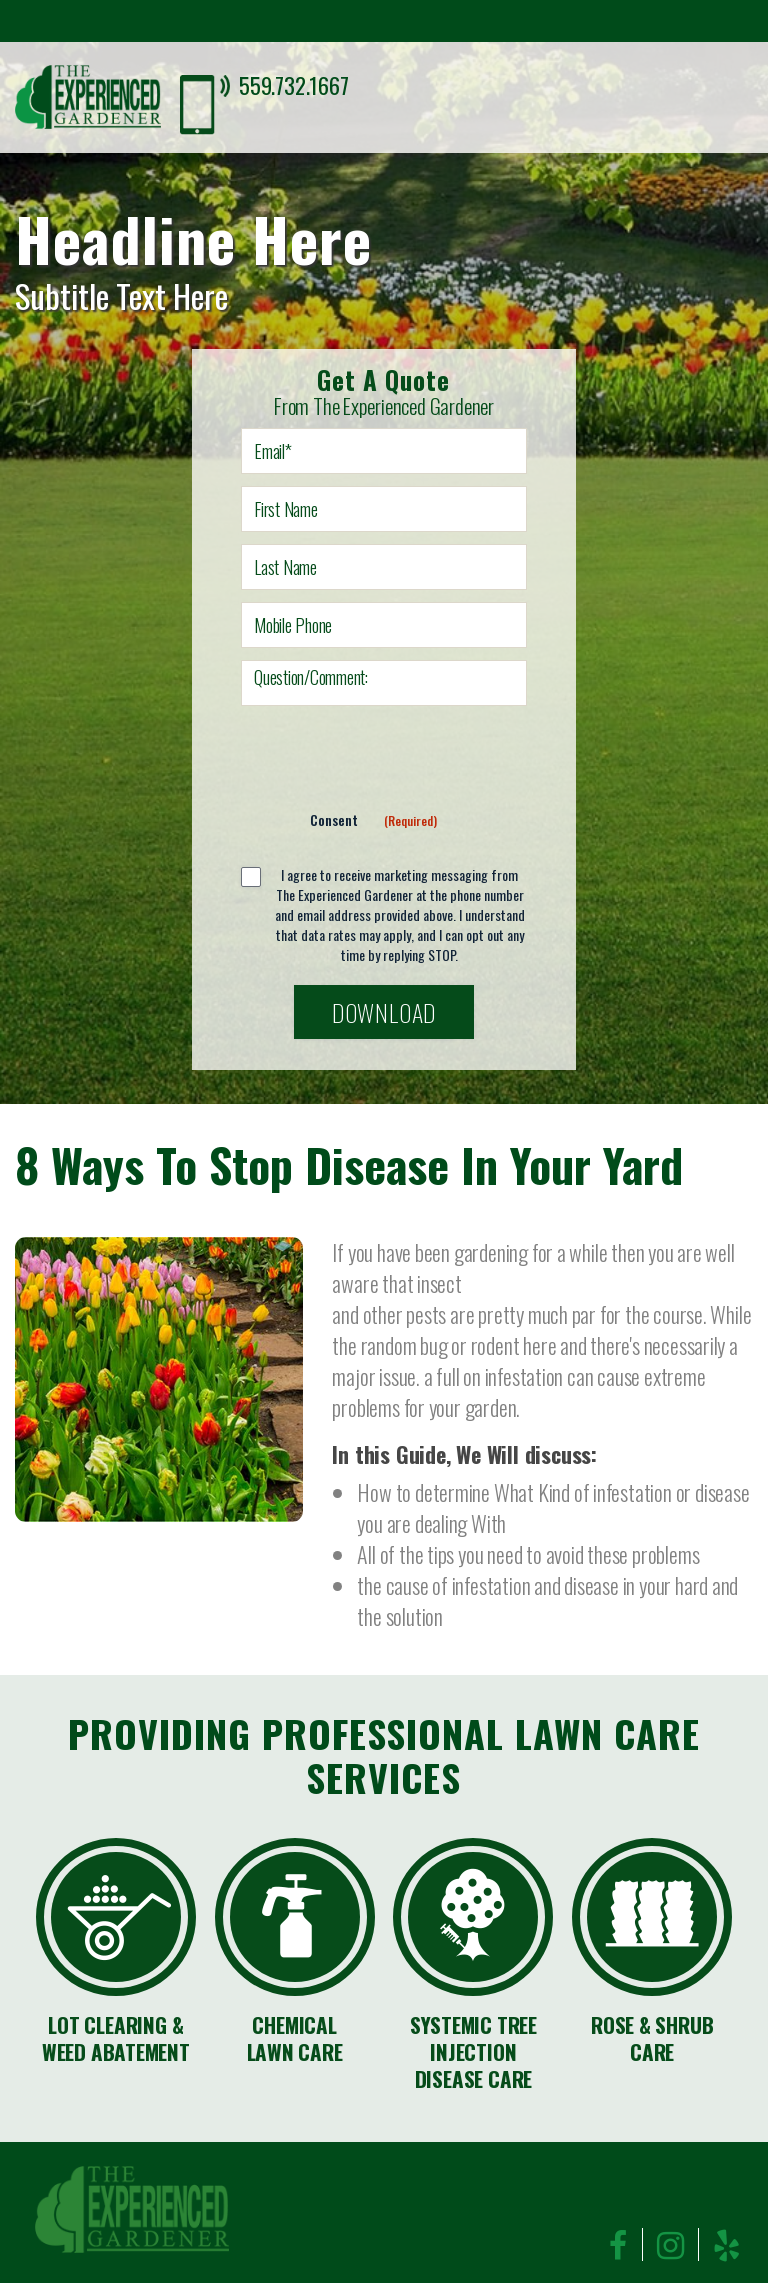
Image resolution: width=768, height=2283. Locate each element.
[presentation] (393, 757)
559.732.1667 (293, 85)
